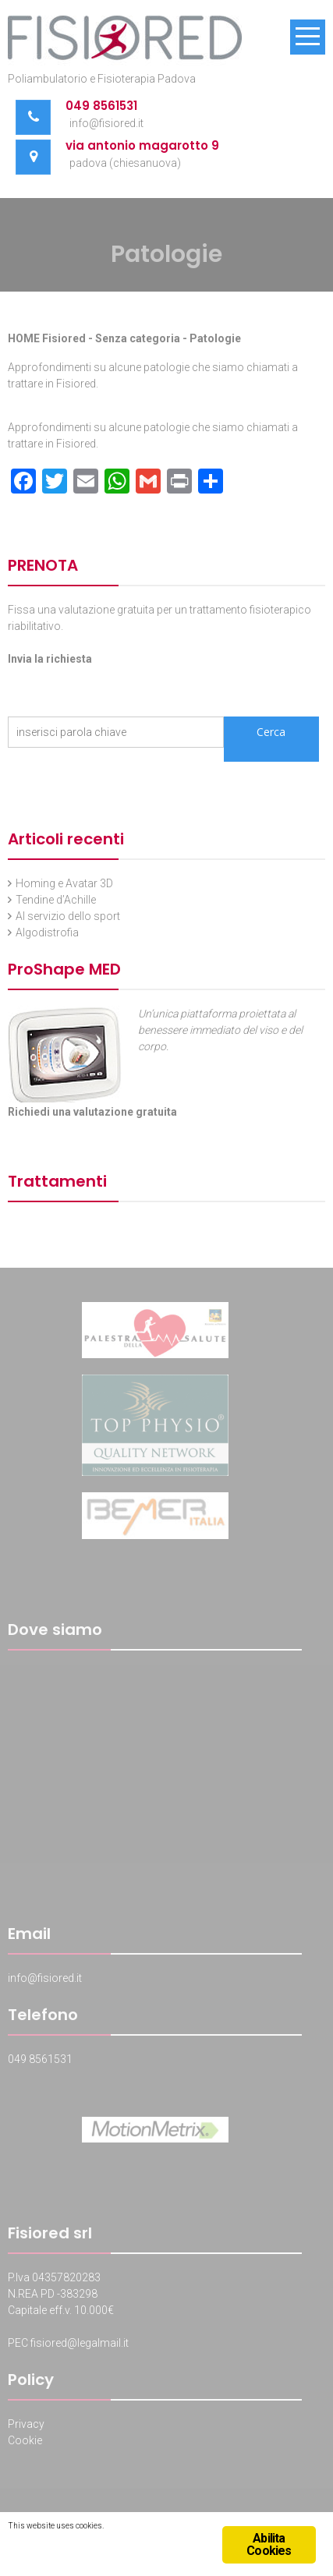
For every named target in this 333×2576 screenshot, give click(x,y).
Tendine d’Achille (56, 899)
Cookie (25, 2442)
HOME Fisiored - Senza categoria (94, 338)
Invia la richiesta (50, 659)
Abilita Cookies (268, 2544)
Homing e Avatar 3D (64, 883)
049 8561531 (101, 105)
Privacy (26, 2426)
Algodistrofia (47, 932)
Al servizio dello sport (68, 916)
